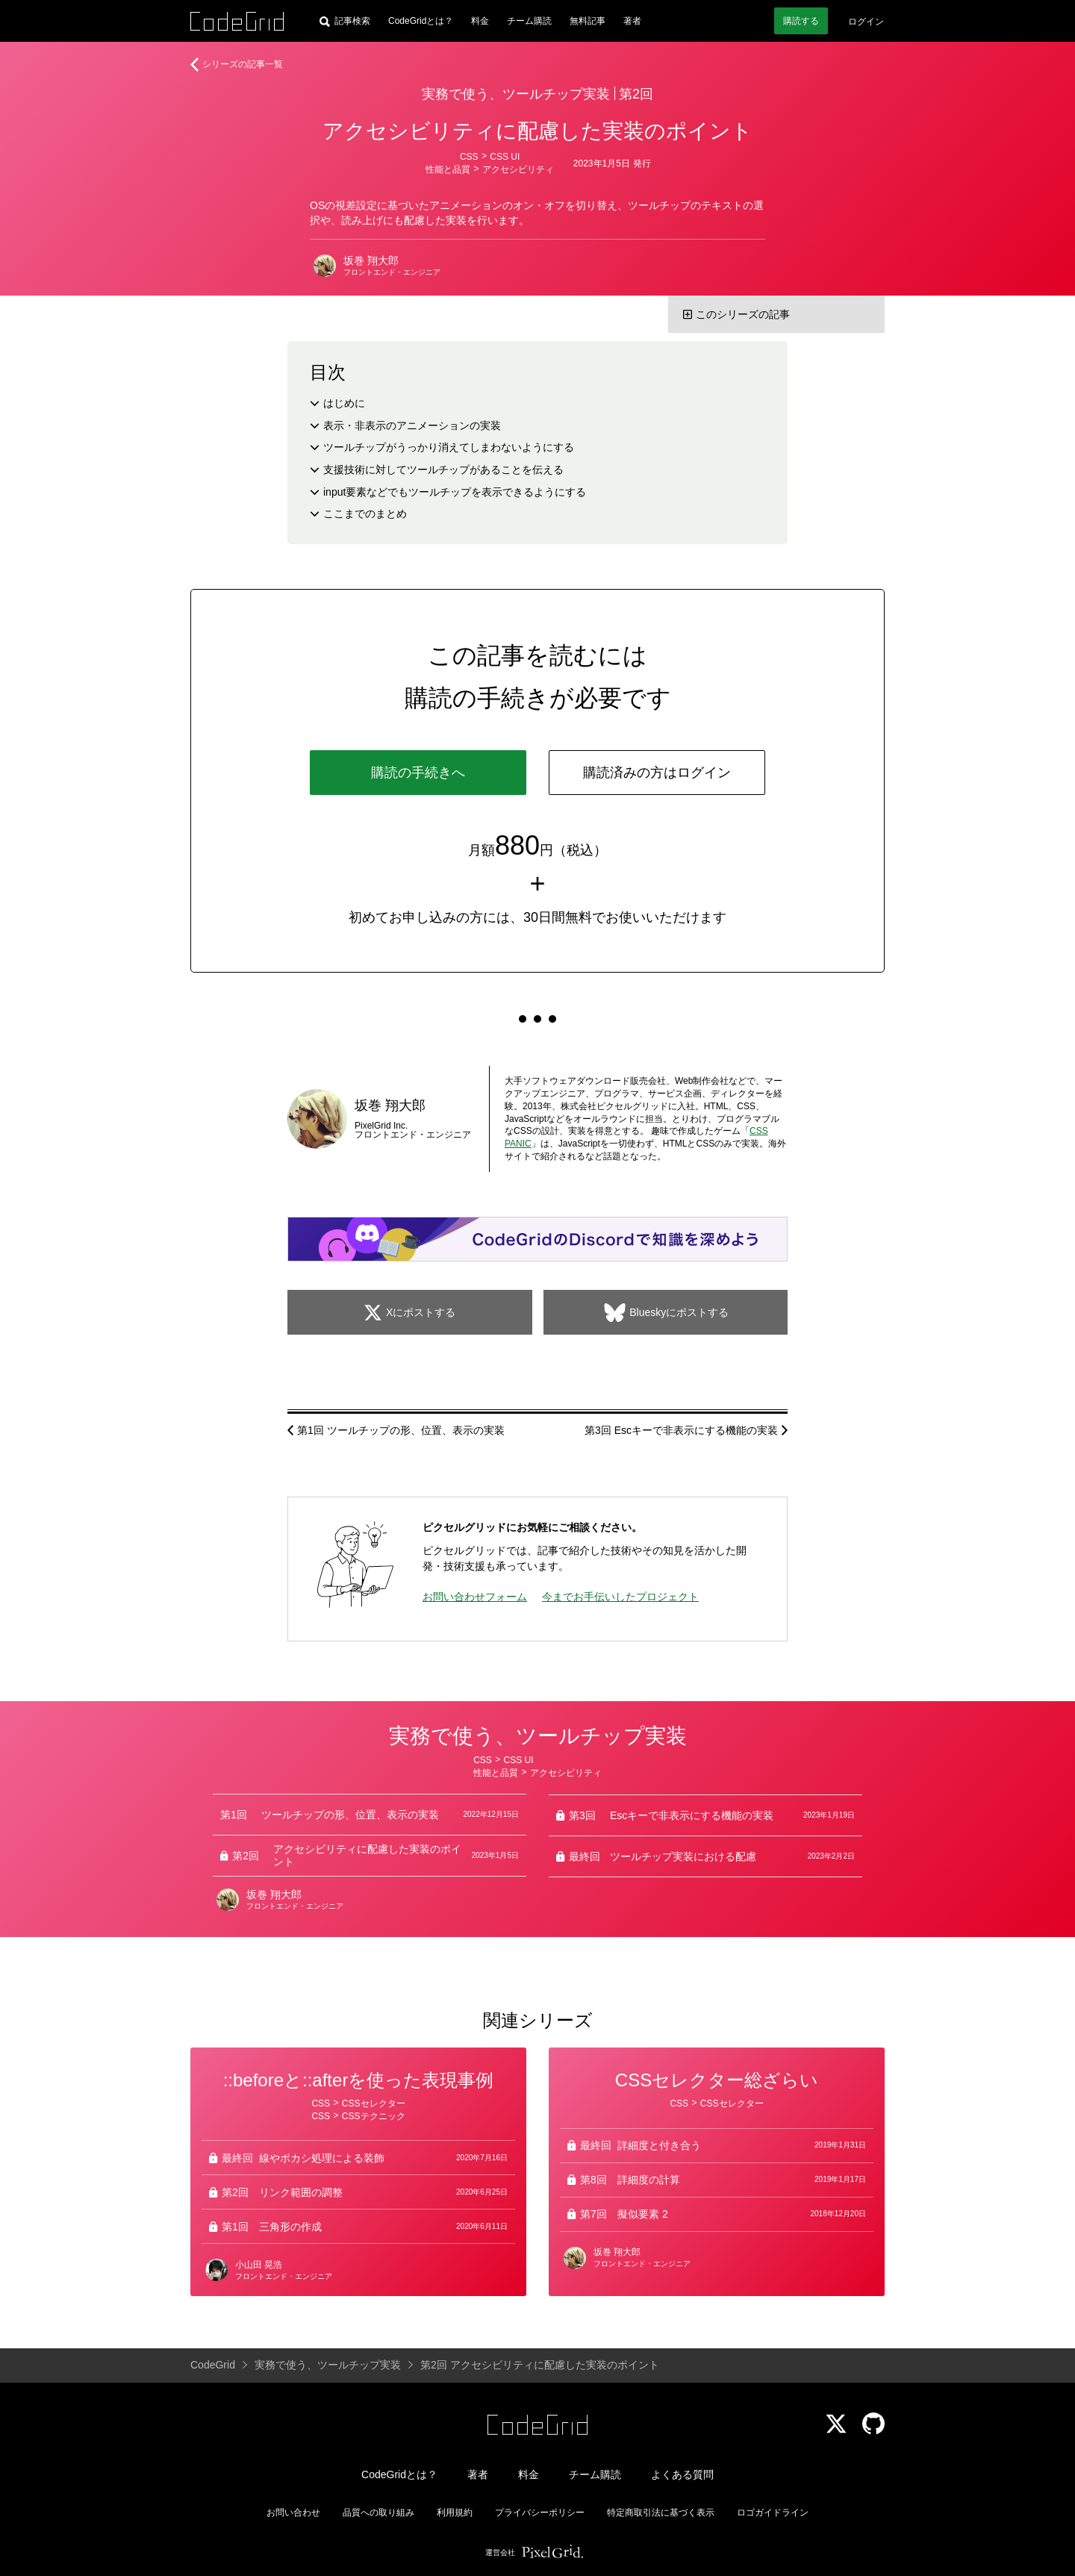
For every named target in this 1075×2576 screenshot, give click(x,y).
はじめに (344, 403)
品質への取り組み (378, 2512)
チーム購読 (529, 21)
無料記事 (587, 21)
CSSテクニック (373, 2116)
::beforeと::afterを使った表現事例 (358, 2080)
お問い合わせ (293, 2512)
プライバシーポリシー (540, 2512)
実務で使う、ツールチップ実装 (516, 94)
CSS (469, 157)
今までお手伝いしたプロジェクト (620, 1597)
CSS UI (505, 157)
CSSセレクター (373, 2103)
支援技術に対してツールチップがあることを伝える (443, 469)
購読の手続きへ (418, 772)
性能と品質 (448, 169)
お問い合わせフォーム (475, 1597)
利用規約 (455, 2512)
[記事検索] (345, 21)
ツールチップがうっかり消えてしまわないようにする (448, 447)
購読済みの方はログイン (657, 772)
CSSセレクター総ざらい (716, 2080)
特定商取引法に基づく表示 (660, 2512)
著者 (632, 21)
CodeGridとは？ (420, 21)
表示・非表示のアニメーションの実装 (412, 425)
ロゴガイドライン (772, 2512)
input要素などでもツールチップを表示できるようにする (454, 492)
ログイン (866, 21)
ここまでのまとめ (365, 514)
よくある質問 (682, 2474)
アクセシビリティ (518, 169)
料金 (480, 21)
